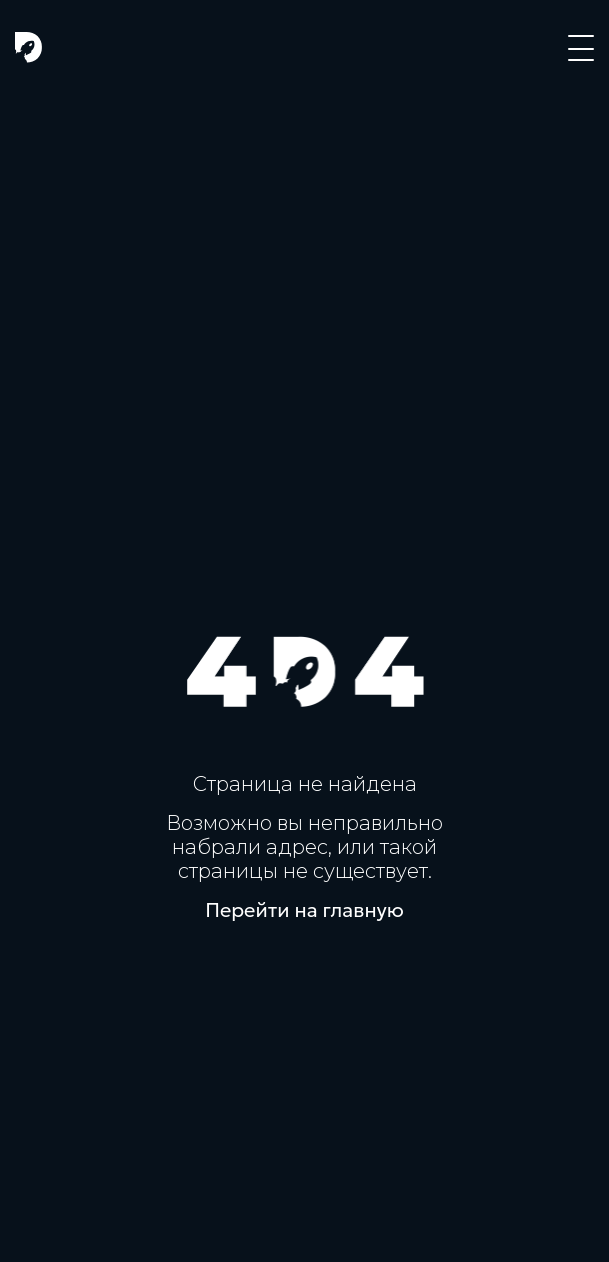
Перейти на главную (304, 910)
